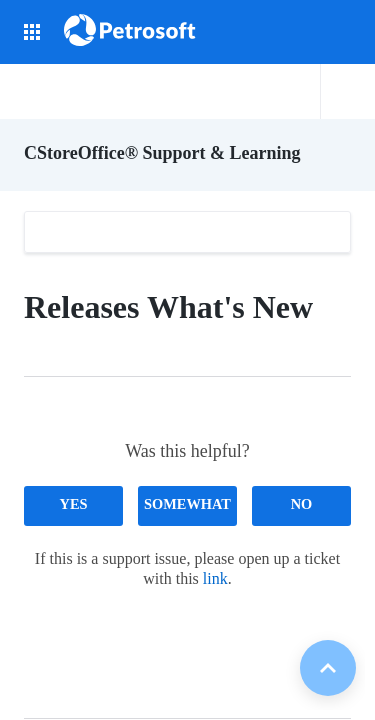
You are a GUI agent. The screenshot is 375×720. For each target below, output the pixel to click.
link (215, 578)
